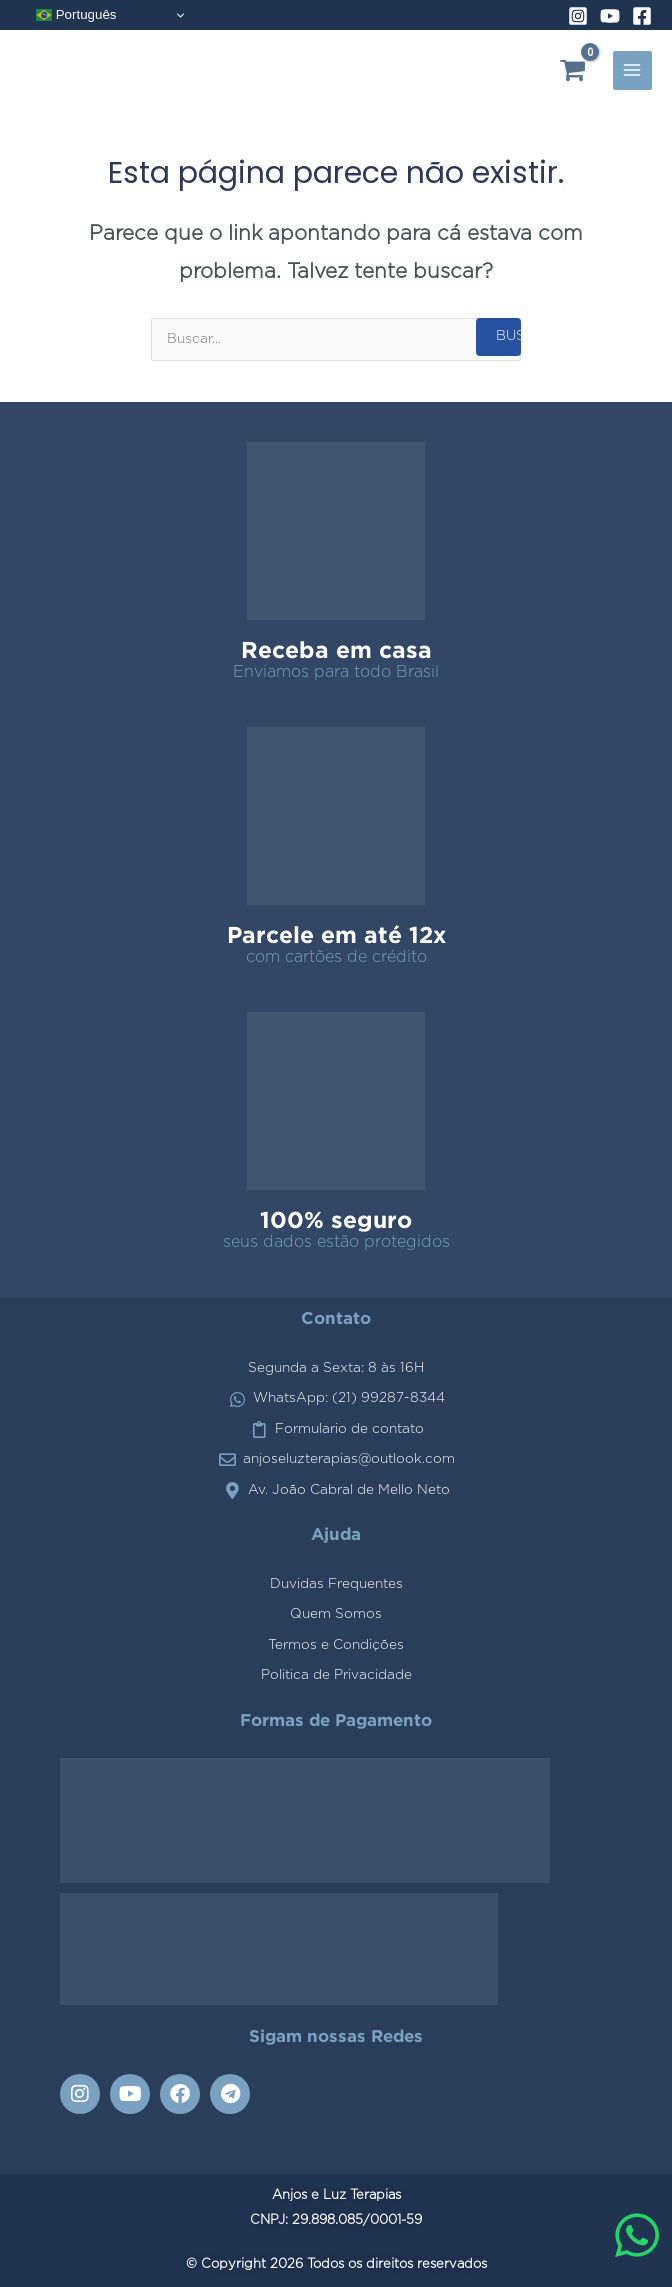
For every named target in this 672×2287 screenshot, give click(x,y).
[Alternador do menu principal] (632, 70)
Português (76, 15)
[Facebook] (642, 16)
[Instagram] (578, 16)
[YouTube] (610, 16)
